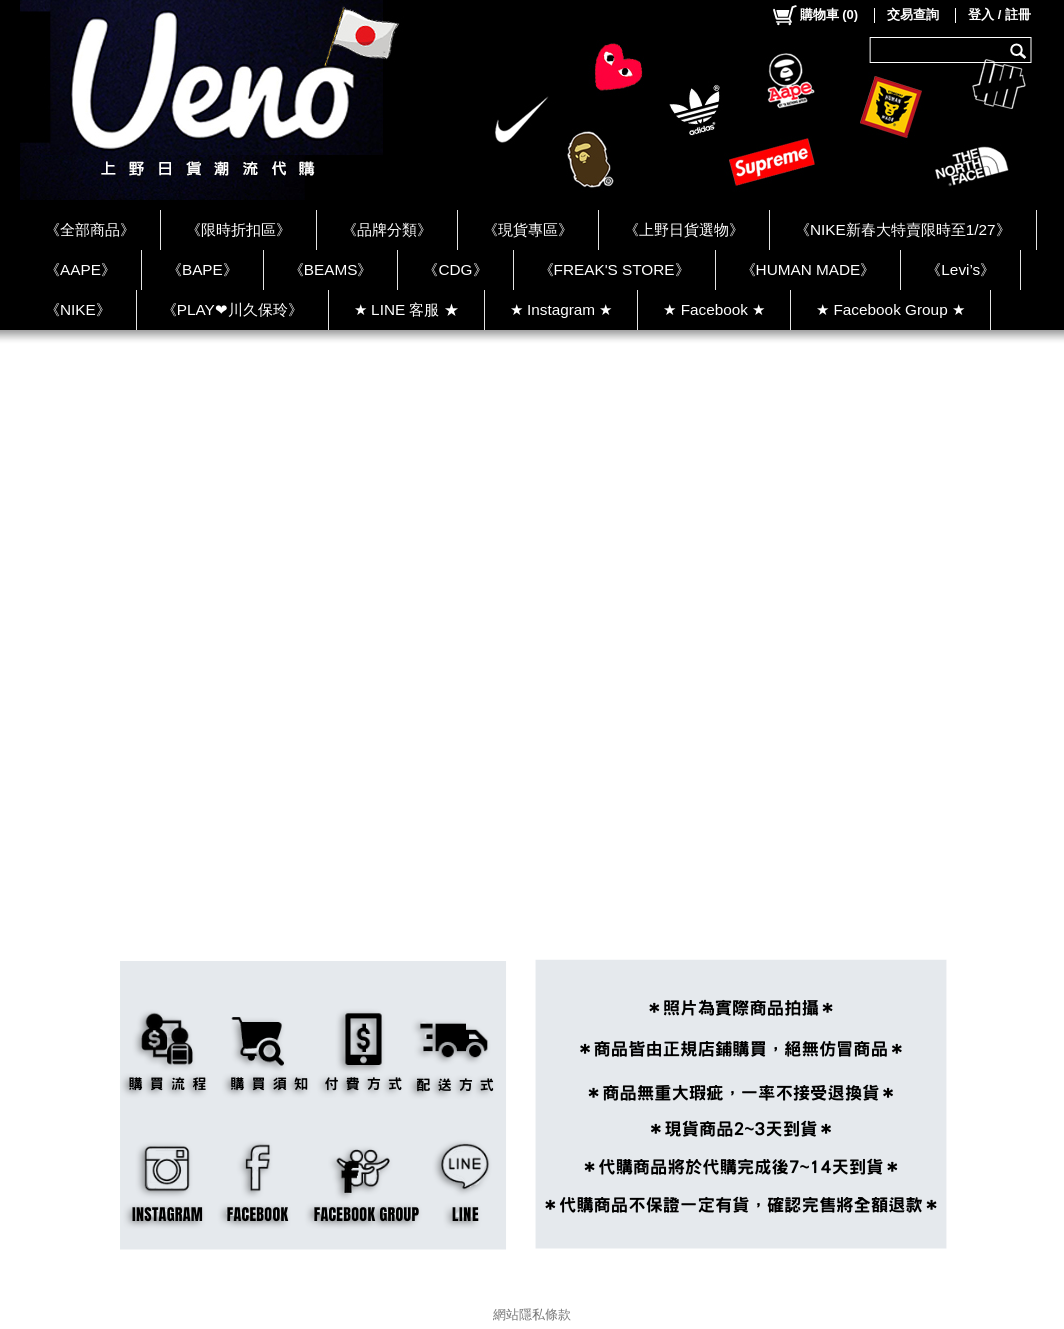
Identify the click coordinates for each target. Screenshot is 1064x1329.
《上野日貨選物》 (684, 229)
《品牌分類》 (387, 229)
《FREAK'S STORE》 (614, 269)
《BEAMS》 (331, 269)
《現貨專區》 (528, 229)
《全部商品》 (90, 229)
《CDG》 (455, 269)
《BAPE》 (202, 269)
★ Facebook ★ (714, 309)
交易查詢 (913, 14)
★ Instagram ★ (561, 309)
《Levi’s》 (960, 269)
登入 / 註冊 (999, 14)
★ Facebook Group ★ (890, 309)
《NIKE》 (78, 309)
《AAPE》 (80, 269)
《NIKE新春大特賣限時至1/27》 (903, 229)
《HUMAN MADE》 (808, 269)
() (814, 15)
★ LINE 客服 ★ (406, 309)
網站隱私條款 (532, 1314)
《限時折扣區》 (238, 229)
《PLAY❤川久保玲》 (232, 309)
